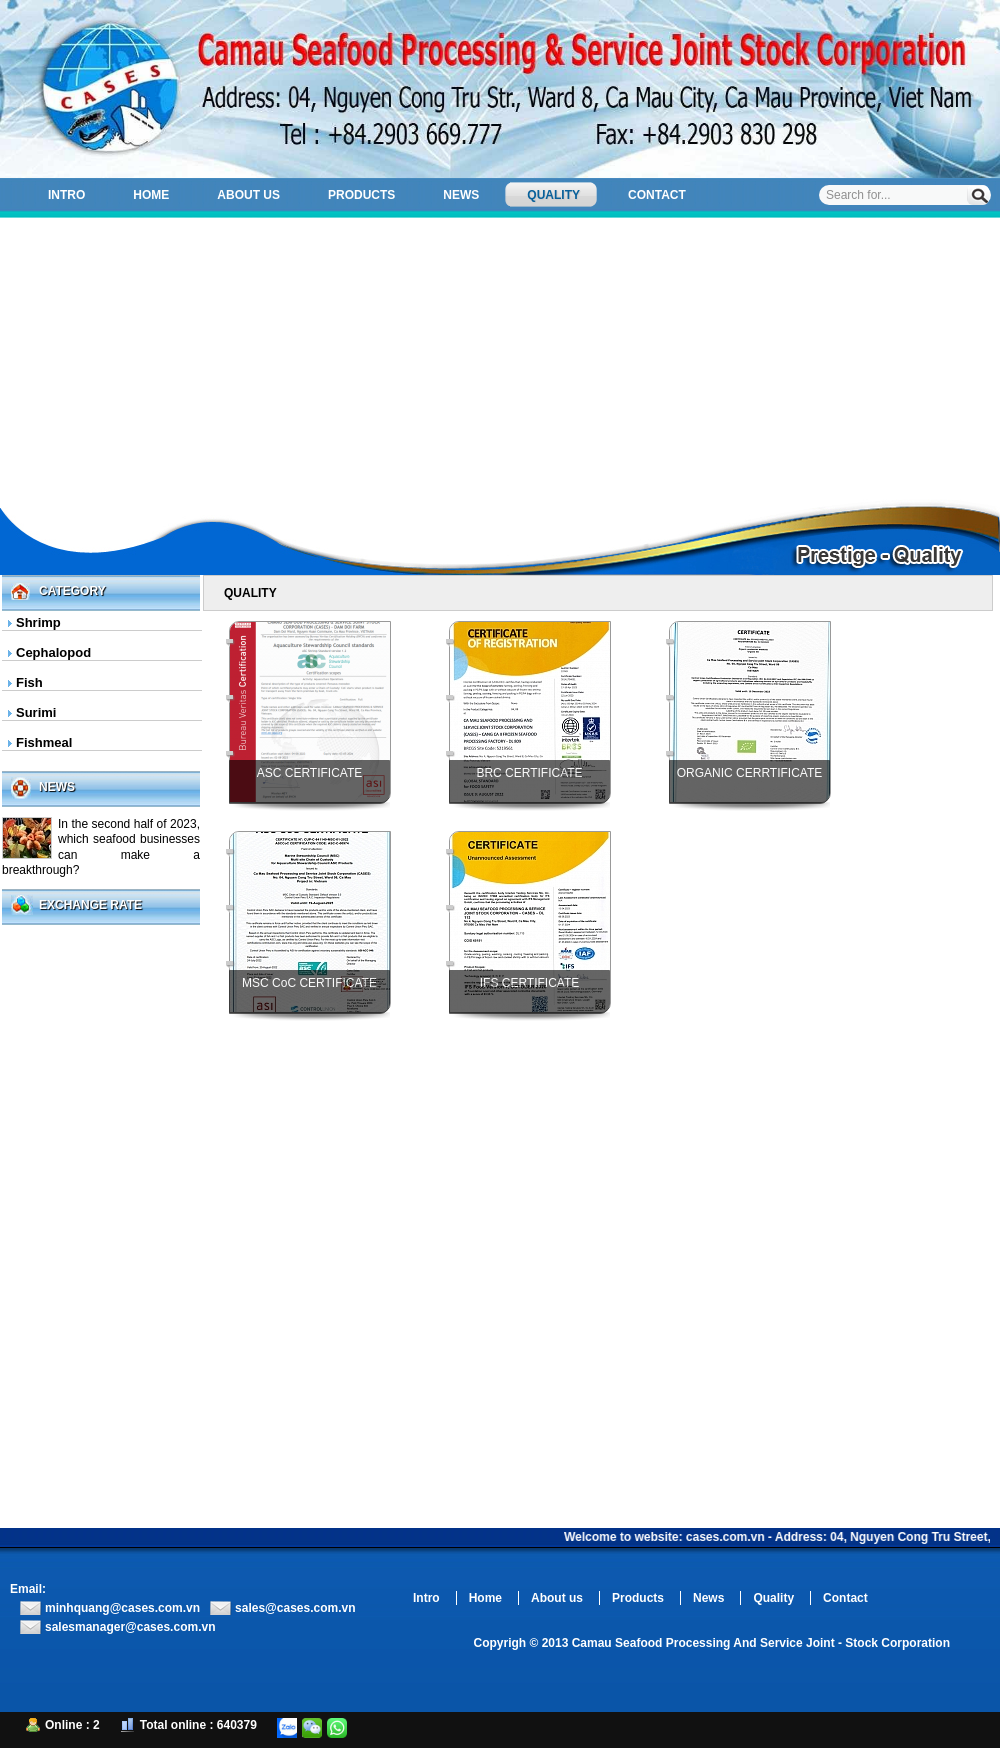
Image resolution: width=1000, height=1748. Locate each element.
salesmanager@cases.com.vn (130, 1627)
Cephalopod (53, 652)
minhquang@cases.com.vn (122, 1608)
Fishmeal (44, 742)
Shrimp (38, 622)
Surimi (36, 712)
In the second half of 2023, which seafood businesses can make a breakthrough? (101, 847)
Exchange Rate (90, 905)
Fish (29, 682)
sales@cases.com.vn (295, 1608)
